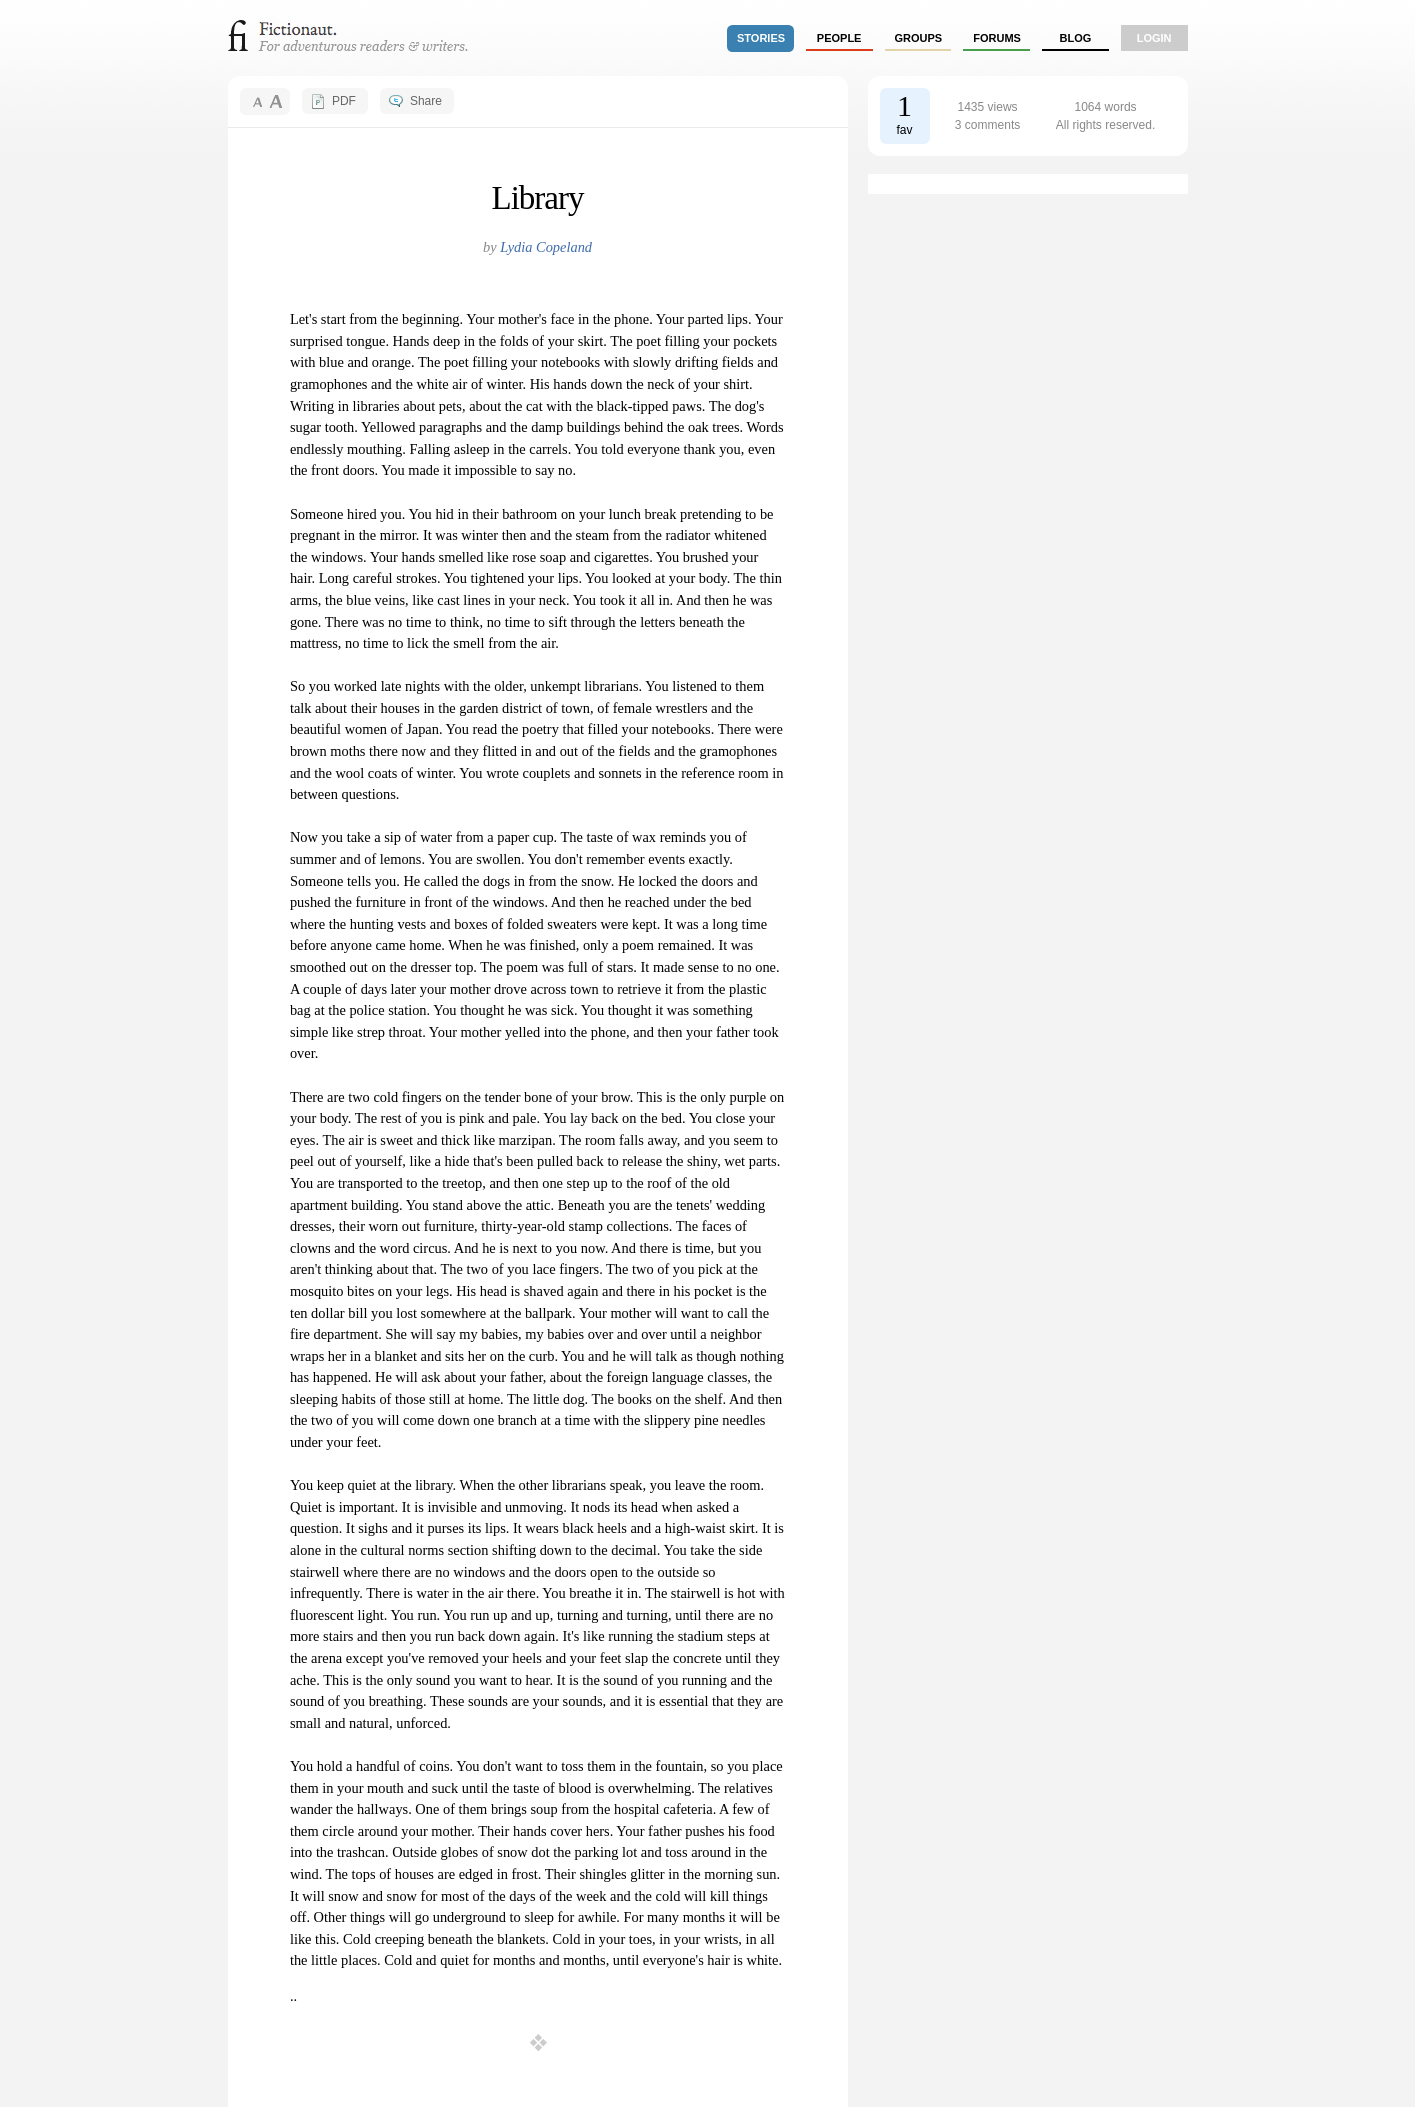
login (1154, 38)
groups (919, 38)
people (839, 38)
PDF (344, 101)
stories (761, 38)
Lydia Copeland (546, 247)
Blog (1075, 38)
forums (997, 38)
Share (426, 101)
